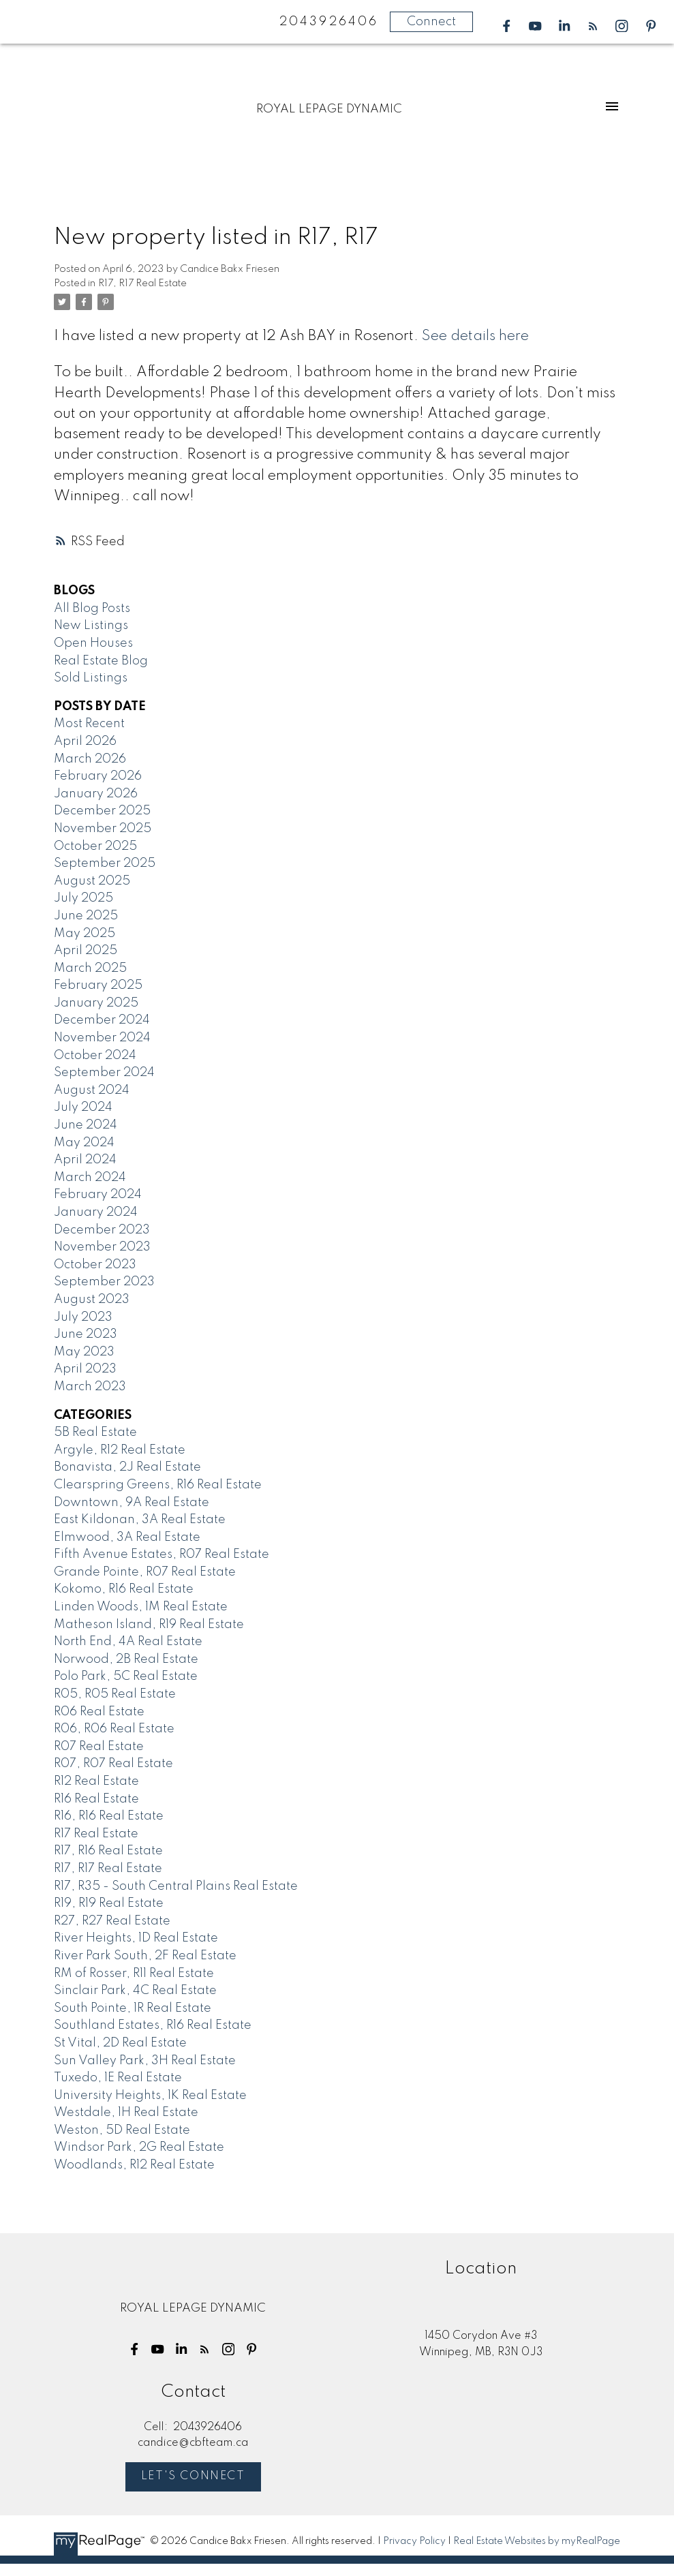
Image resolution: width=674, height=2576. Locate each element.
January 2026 (96, 794)
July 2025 (83, 898)
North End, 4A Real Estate (128, 1642)
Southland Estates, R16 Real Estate (152, 2025)
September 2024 (104, 1073)
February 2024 (98, 1195)
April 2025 (85, 951)
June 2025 (86, 916)
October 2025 (95, 846)
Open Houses (93, 643)
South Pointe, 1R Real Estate (132, 2008)
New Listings (91, 625)
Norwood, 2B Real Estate (126, 1659)
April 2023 (85, 1369)
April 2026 (85, 741)
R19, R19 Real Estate (109, 1903)
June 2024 (85, 1125)
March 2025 (90, 968)
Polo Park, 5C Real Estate (126, 1676)
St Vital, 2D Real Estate (120, 2043)
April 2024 (85, 1160)
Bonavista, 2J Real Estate (127, 1467)
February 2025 (98, 985)
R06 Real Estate (99, 1712)
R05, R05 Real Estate (115, 1694)
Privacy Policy (414, 2541)
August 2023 (91, 1299)
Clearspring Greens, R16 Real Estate (158, 1485)
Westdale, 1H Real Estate (126, 2112)
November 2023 (102, 1247)
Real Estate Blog (101, 661)
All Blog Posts (92, 608)
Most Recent (89, 724)
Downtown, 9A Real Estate (131, 1503)
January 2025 (96, 1003)
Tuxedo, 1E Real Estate (118, 2078)
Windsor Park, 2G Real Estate (139, 2147)
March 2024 (90, 1177)
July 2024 (83, 1107)
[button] (506, 26)
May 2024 (84, 1143)
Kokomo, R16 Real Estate (124, 1589)
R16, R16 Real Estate (109, 1816)
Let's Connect (193, 2477)
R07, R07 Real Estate (113, 1764)
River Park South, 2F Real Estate (145, 1956)
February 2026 (98, 776)
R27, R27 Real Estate (112, 1921)
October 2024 (95, 1055)
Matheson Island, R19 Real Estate (149, 1625)
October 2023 (95, 1265)
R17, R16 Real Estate (108, 1851)
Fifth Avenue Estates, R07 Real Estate (161, 1554)
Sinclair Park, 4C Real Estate (135, 1990)
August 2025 (92, 881)
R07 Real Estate (99, 1747)
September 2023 (104, 1282)
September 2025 (104, 863)
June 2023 (85, 1334)
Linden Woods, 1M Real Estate (141, 1607)
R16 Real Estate (96, 1799)
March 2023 (90, 1387)
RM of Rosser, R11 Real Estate (134, 1973)
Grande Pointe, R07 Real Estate (145, 1572)
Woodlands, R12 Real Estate (134, 2165)
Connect (431, 22)
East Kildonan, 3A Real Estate (140, 1520)
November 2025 (102, 829)
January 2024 (96, 1212)
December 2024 (102, 1020)
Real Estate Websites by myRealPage (536, 2541)
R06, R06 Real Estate (114, 1729)
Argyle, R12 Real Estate (119, 1450)
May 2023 (84, 1352)
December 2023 (102, 1230)
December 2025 (102, 811)
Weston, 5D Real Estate (122, 2130)
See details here (475, 336)
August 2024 (91, 1090)
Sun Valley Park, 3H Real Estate (145, 2061)
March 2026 (90, 759)
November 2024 (102, 1038)
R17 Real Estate (96, 1834)
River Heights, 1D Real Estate (136, 1938)
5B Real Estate (95, 1432)
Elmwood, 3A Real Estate (127, 1537)
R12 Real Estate (96, 1781)
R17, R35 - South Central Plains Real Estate (176, 1886)
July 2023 (83, 1317)
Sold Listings (90, 678)
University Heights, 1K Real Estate (150, 2095)
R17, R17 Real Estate (142, 283)
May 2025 (84, 933)
